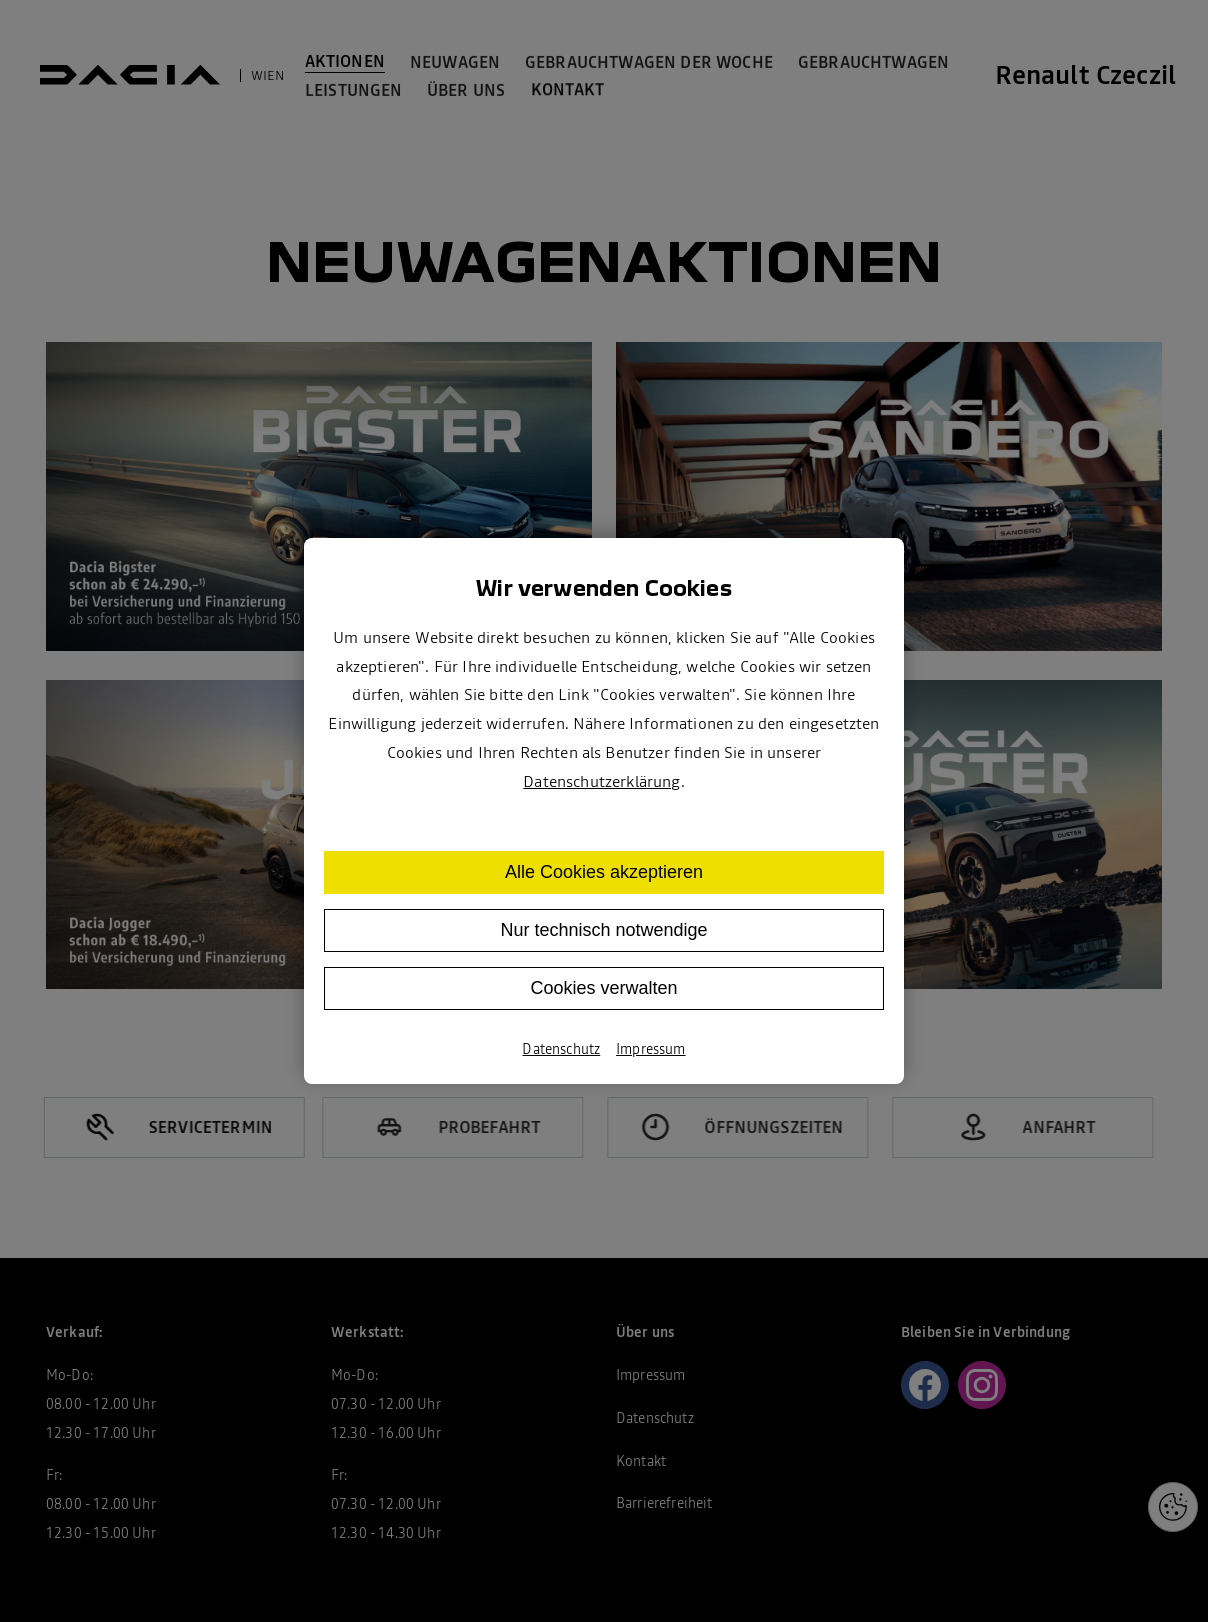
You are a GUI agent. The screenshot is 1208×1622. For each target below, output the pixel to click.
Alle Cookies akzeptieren (604, 872)
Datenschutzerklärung (601, 781)
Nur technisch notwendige (603, 930)
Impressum (650, 1049)
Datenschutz (561, 1049)
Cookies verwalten (603, 988)
